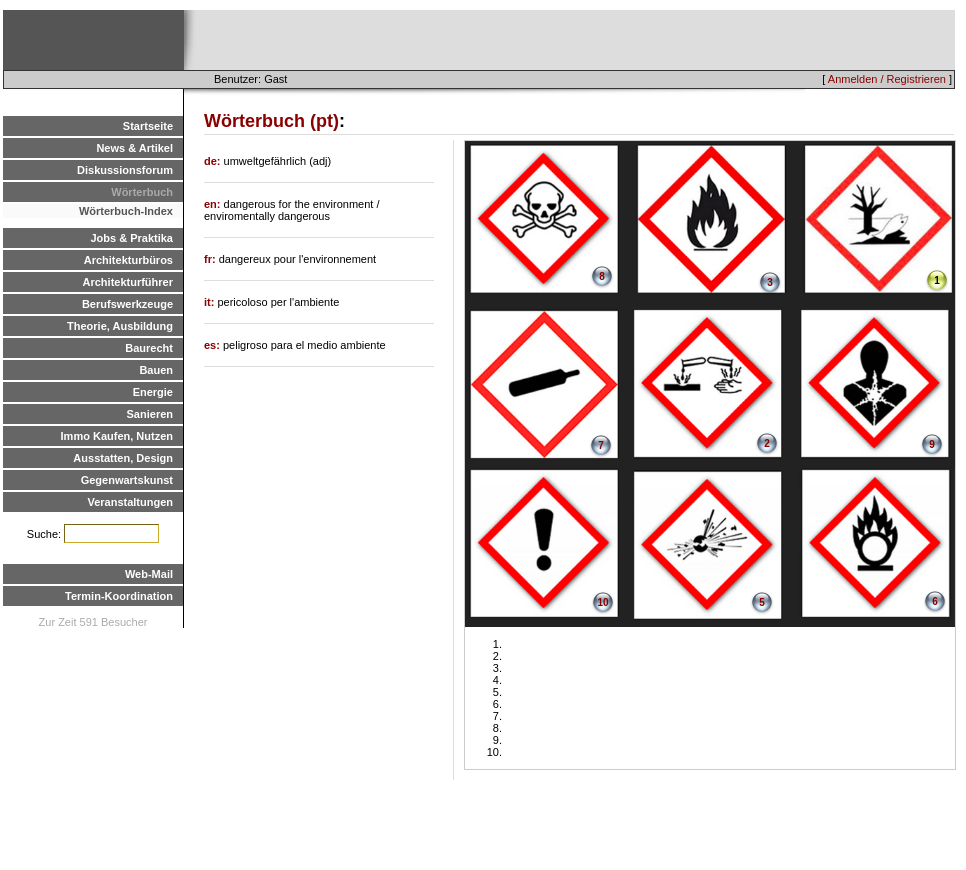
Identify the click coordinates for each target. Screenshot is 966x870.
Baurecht (149, 348)
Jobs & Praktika (131, 238)
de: (214, 161)
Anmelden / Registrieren (887, 79)
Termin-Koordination (119, 596)
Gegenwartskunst (127, 480)
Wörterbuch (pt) (271, 121)
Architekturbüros (128, 260)
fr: (211, 259)
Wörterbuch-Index (126, 211)
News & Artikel (134, 148)
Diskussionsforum (125, 170)
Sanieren (150, 414)
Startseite (148, 126)
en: (214, 204)
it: (210, 302)
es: (213, 345)
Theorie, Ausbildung (120, 326)
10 (602, 602)
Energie (153, 392)
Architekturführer (128, 282)
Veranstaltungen (130, 502)
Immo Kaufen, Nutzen (117, 436)
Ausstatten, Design (123, 458)
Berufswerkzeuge (127, 304)
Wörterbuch (142, 192)
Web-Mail (149, 574)
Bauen (156, 370)
